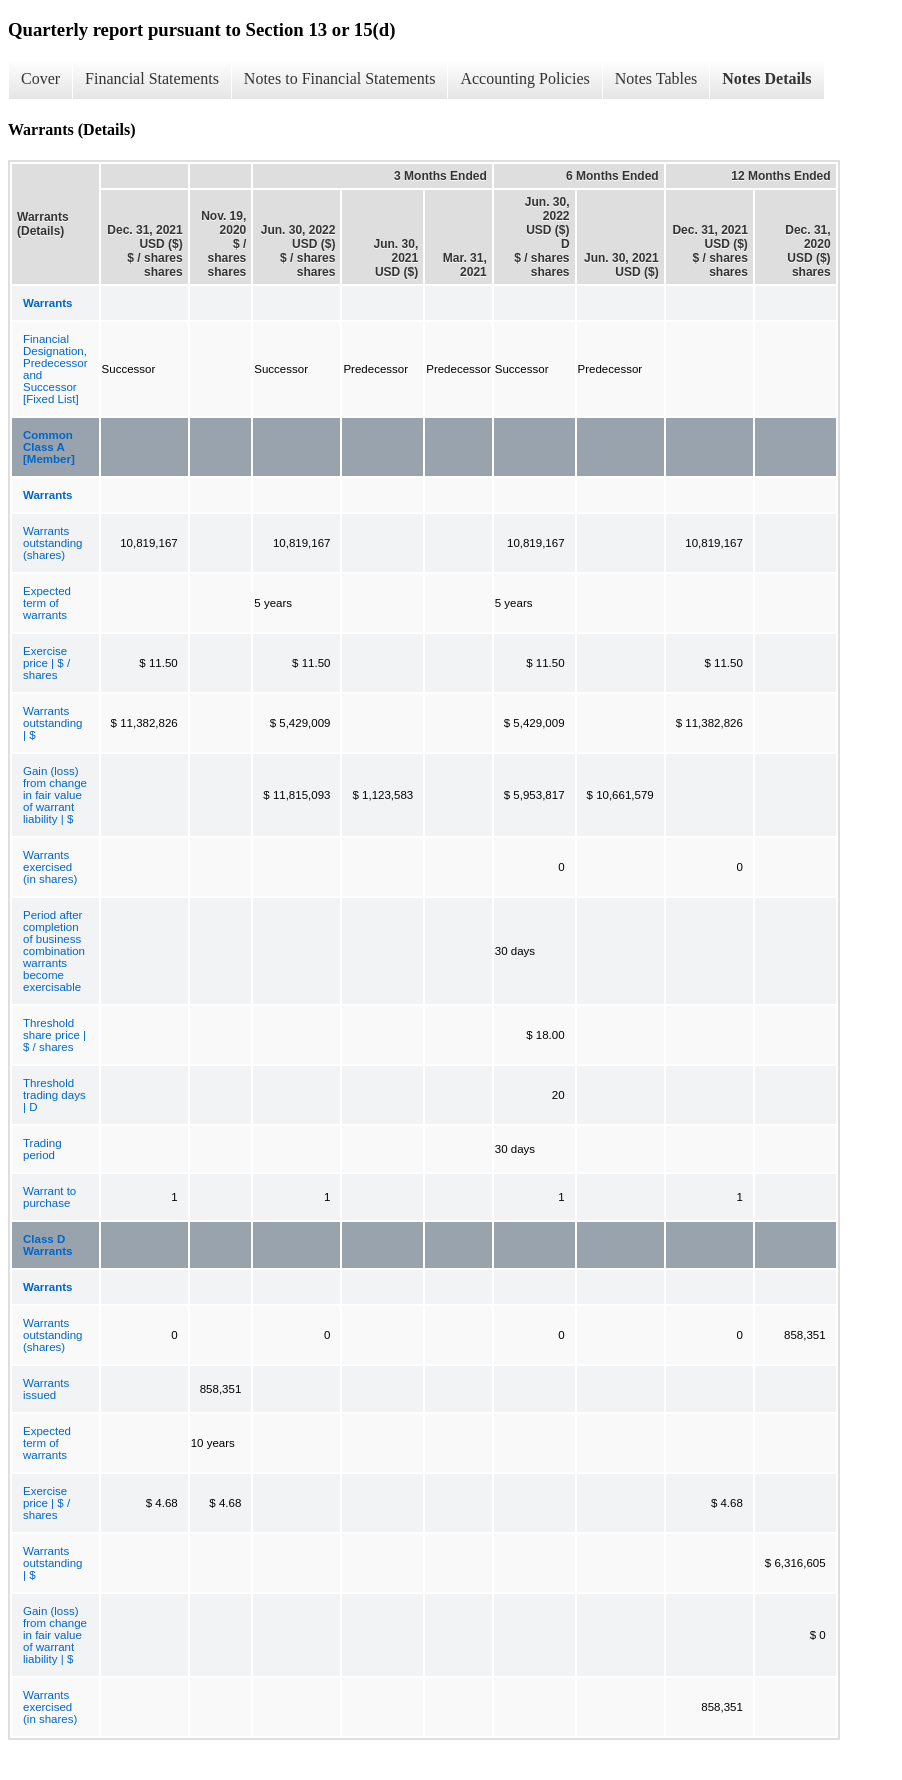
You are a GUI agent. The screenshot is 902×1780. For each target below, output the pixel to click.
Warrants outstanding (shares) (52, 543)
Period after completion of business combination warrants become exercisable (54, 951)
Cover (40, 78)
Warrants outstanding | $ (52, 723)
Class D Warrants (47, 1245)
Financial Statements (152, 78)
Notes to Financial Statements (340, 78)
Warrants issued (46, 1389)
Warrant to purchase (49, 1197)
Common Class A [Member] (49, 447)
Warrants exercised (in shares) (50, 867)
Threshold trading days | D (54, 1095)
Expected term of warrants (47, 603)
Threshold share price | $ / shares (54, 1035)
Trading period (42, 1149)
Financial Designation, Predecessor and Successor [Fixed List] (55, 369)
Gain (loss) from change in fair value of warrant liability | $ (55, 795)
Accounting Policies (524, 78)
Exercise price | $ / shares (46, 663)
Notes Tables (656, 78)
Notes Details (766, 78)
